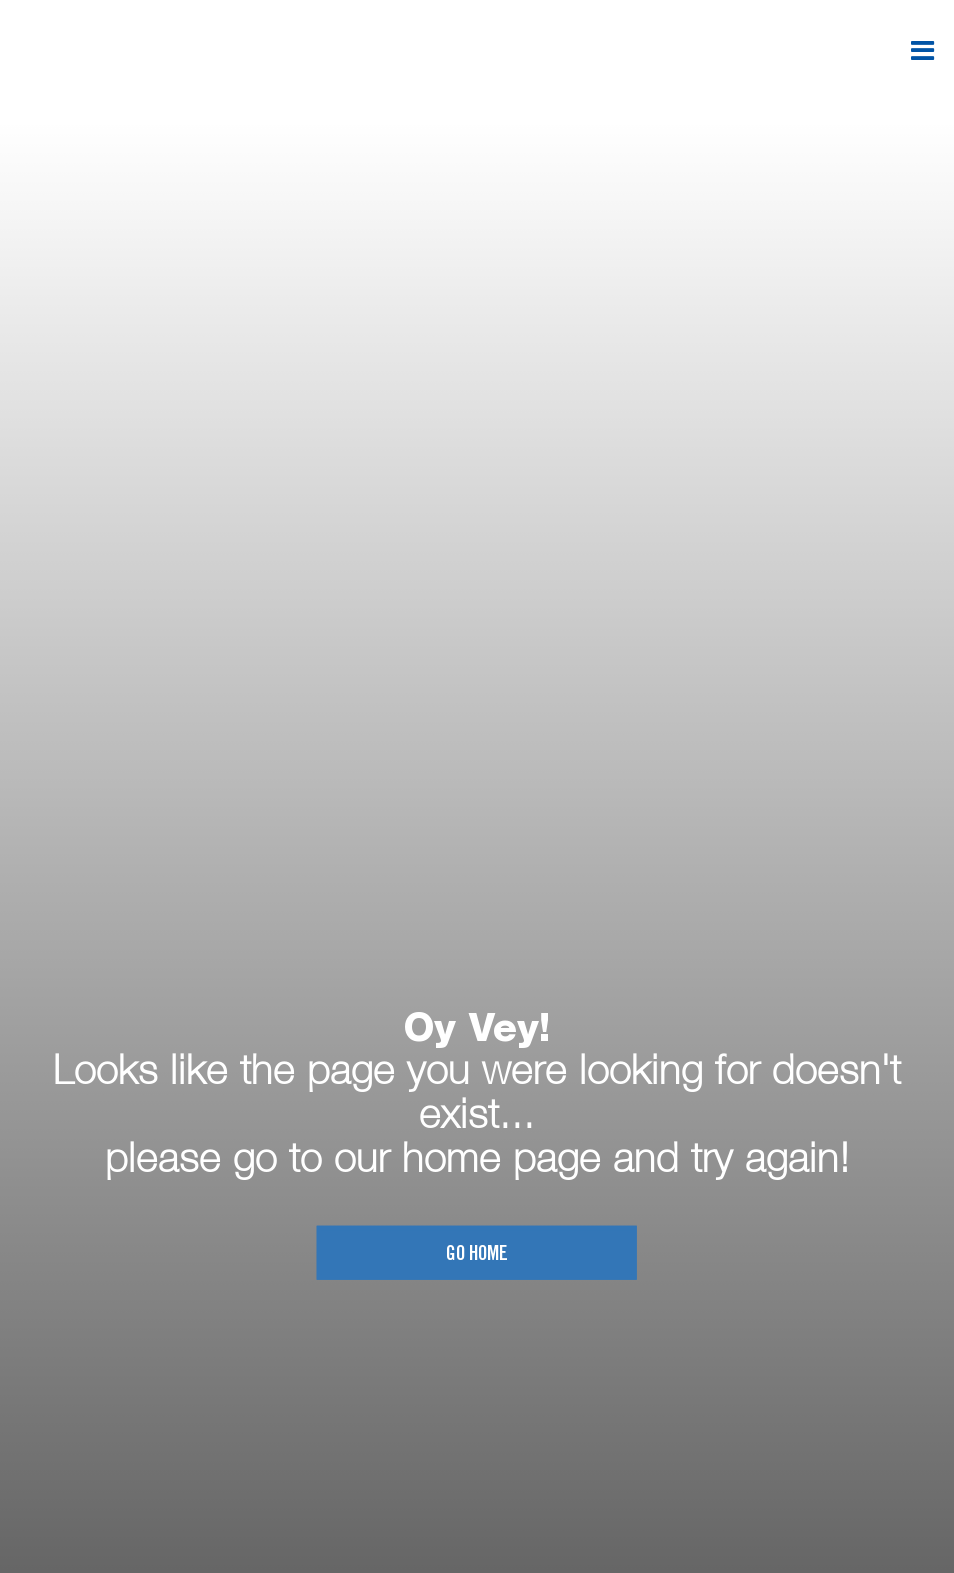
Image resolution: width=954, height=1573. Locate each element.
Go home (477, 1254)
